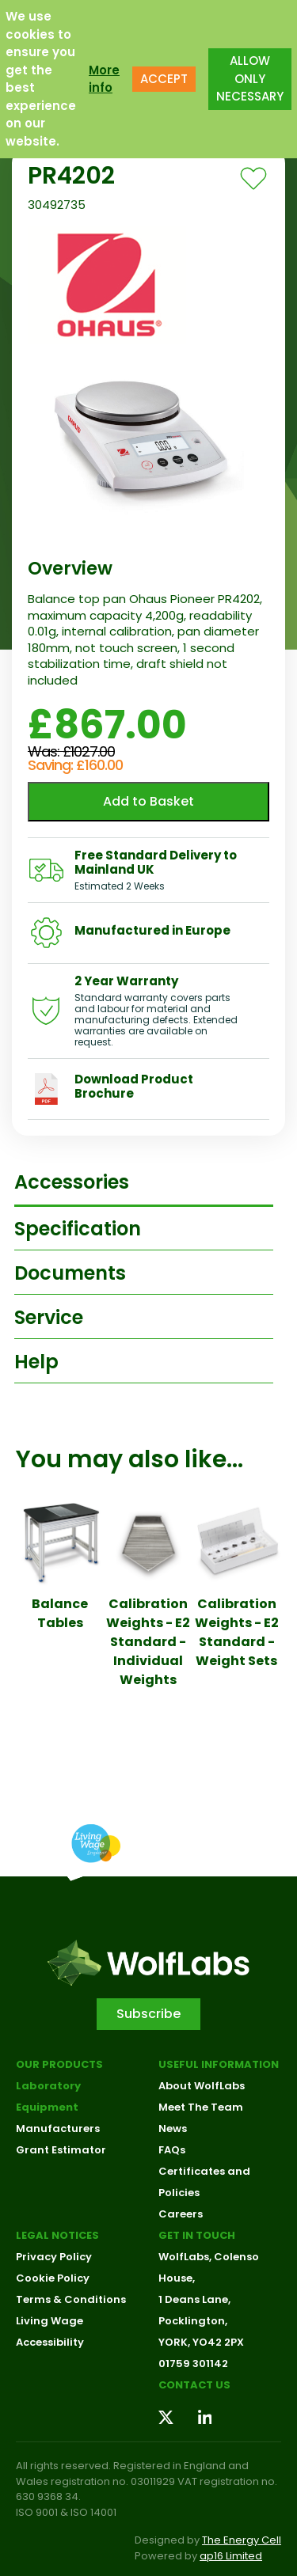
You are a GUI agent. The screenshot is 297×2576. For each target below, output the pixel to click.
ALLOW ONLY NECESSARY (250, 78)
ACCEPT (164, 78)
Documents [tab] (70, 1273)
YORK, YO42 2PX (201, 2342)
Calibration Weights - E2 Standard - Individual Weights (148, 1642)
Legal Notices (57, 2235)
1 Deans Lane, (194, 2299)
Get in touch (196, 2235)
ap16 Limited (231, 2555)
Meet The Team (200, 2107)
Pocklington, (192, 2320)
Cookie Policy (52, 2278)
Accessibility (50, 2342)
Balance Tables (60, 1613)
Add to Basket (148, 801)
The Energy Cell (241, 2540)
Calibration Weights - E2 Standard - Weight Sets (237, 1632)
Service (48, 1317)
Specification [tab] (77, 1229)
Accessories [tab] (71, 1182)
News (172, 2128)
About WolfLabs (201, 2085)
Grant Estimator (61, 2149)
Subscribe (148, 2014)
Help (36, 1362)
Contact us (194, 2384)
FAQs (171, 2149)
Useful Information (218, 2064)
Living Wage (49, 2320)
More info (104, 79)
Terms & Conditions (71, 2299)
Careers (180, 2213)
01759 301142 (193, 2363)
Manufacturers (58, 2128)
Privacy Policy (54, 2256)
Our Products (59, 2064)
